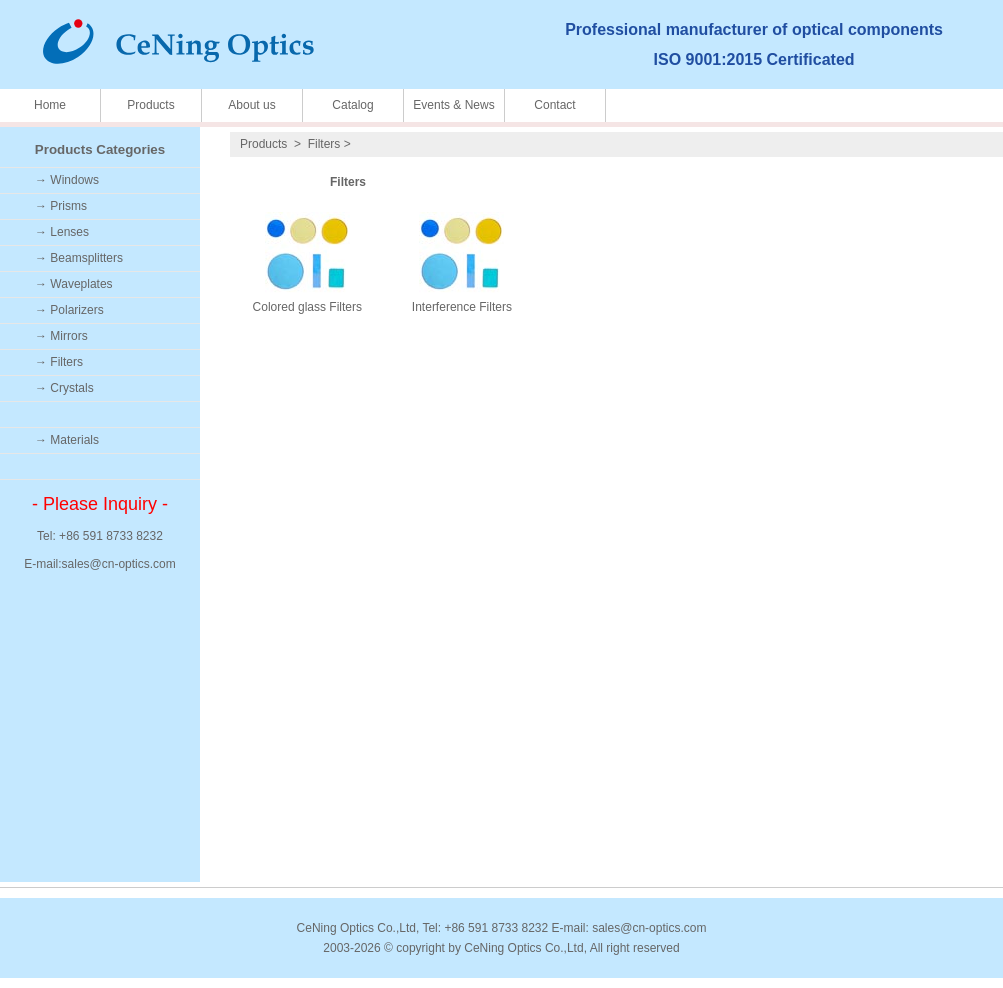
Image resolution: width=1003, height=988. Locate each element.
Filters (324, 144)
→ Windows (67, 180)
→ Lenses (62, 232)
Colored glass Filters (307, 307)
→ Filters (59, 362)
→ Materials (67, 440)
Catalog (352, 105)
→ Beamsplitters (79, 258)
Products (150, 105)
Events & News (453, 105)
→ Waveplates (74, 284)
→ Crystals (64, 388)
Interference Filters (462, 307)
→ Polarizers (69, 310)
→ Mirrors (61, 336)
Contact (554, 105)
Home (50, 105)
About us (251, 105)
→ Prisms (61, 206)
